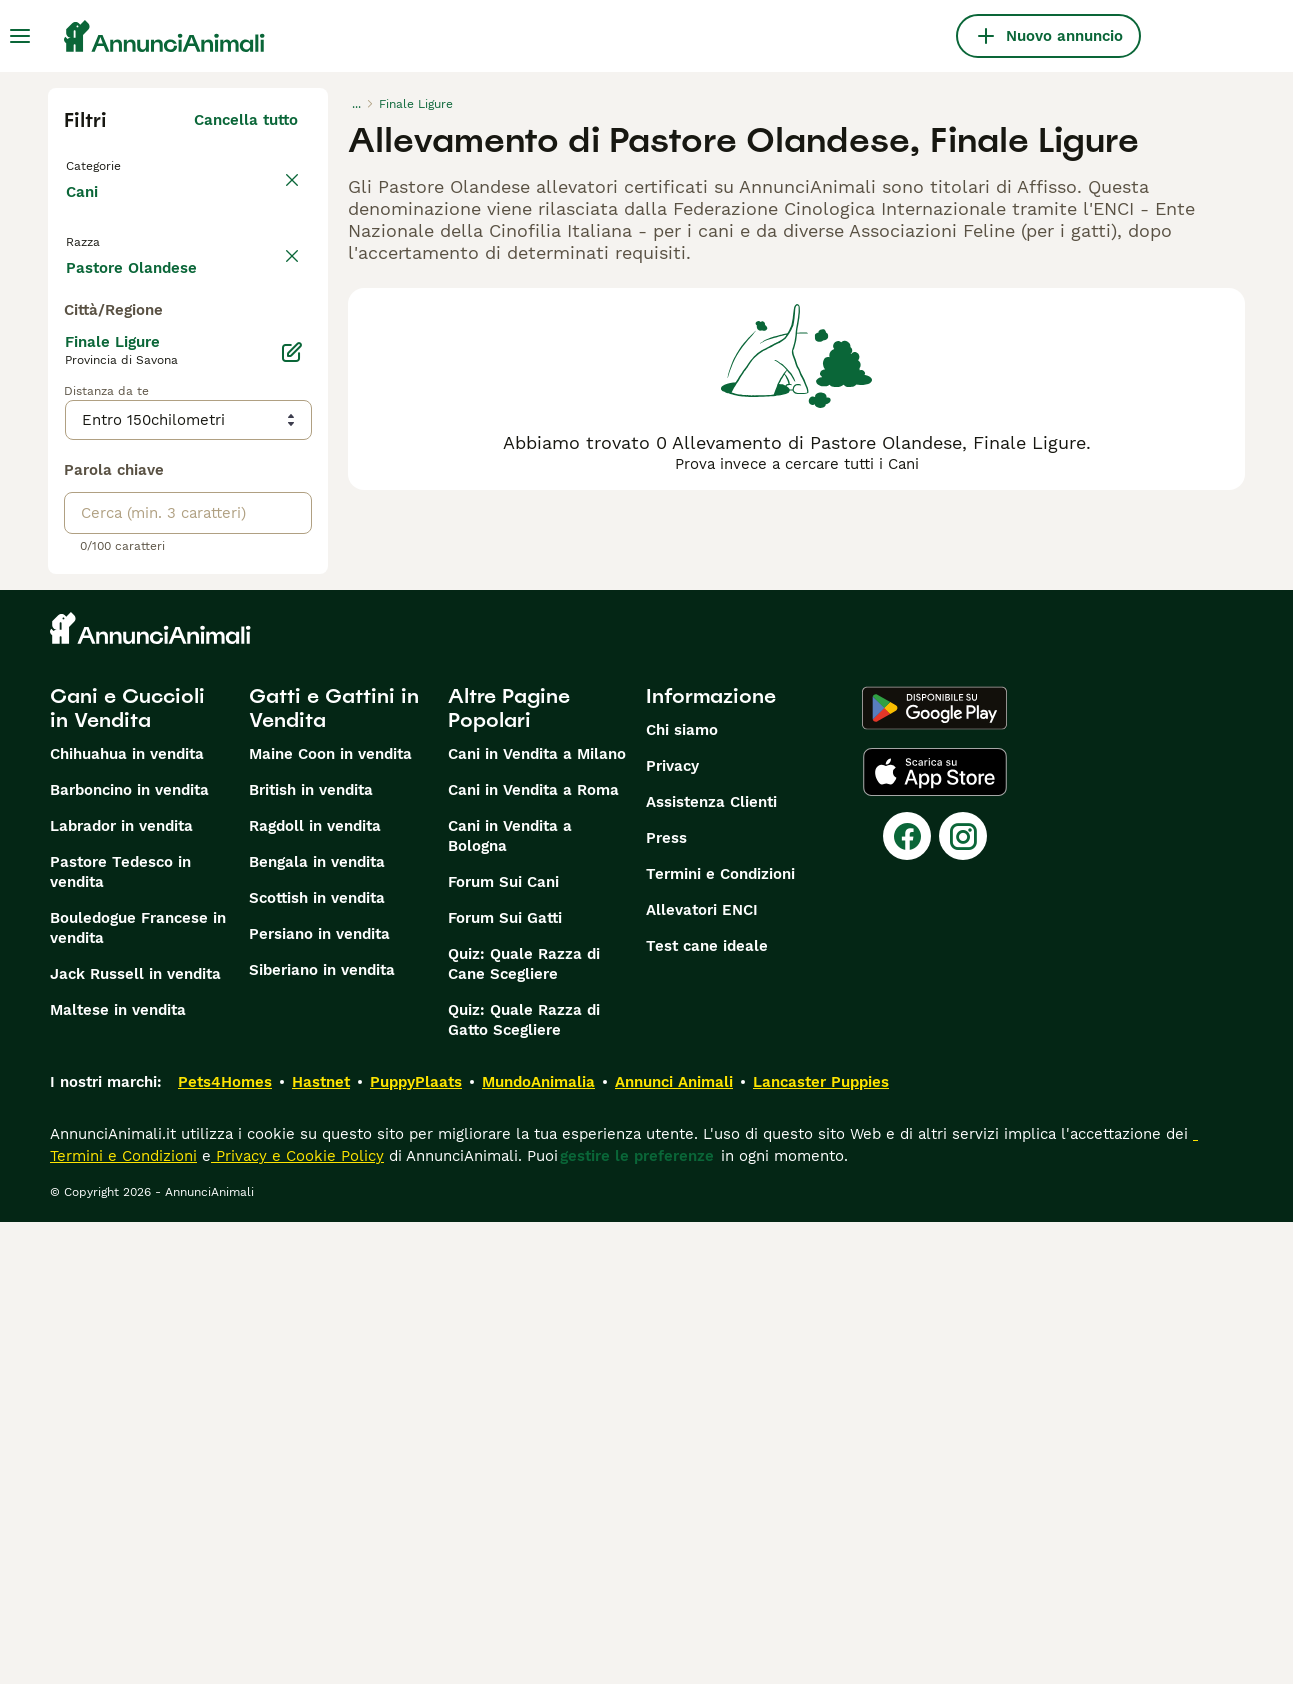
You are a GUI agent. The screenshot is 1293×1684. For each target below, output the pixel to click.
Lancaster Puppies (821, 1544)
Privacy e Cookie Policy (297, 1618)
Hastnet (321, 1544)
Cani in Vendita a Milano (537, 1216)
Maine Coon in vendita (330, 1216)
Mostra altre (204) (229, 726)
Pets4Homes (225, 1544)
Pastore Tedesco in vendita (120, 1334)
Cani (86, 212)
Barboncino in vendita (129, 1252)
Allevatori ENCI (702, 1372)
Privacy (672, 1228)
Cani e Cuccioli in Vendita (127, 1170)
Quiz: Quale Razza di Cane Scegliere (524, 1426)
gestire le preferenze (637, 1618)
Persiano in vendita (319, 1396)
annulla (270, 268)
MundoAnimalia (538, 1544)
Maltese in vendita (118, 1472)
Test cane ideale (707, 1408)
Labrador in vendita (121, 1288)
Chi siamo (682, 1192)
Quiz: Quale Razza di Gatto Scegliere (524, 1482)
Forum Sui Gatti (505, 1380)
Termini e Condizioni (720, 1336)
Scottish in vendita (317, 1360)
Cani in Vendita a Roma (533, 1252)
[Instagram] (963, 1298)
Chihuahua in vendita (127, 1216)
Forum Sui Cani (503, 1344)
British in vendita (311, 1252)
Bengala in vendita (317, 1324)
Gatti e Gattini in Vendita (334, 1170)
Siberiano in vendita (322, 1432)
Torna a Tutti (117, 164)
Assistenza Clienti (711, 1264)
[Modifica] (292, 814)
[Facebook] (907, 1298)
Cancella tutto (246, 120)
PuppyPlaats (416, 1544)
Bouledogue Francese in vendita (138, 1390)
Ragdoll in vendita (315, 1288)
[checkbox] (76, 362)
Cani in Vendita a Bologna (510, 1298)
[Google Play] (934, 1170)
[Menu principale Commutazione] (20, 36)
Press (666, 1300)
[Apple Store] (935, 1234)
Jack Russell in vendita (135, 1436)
